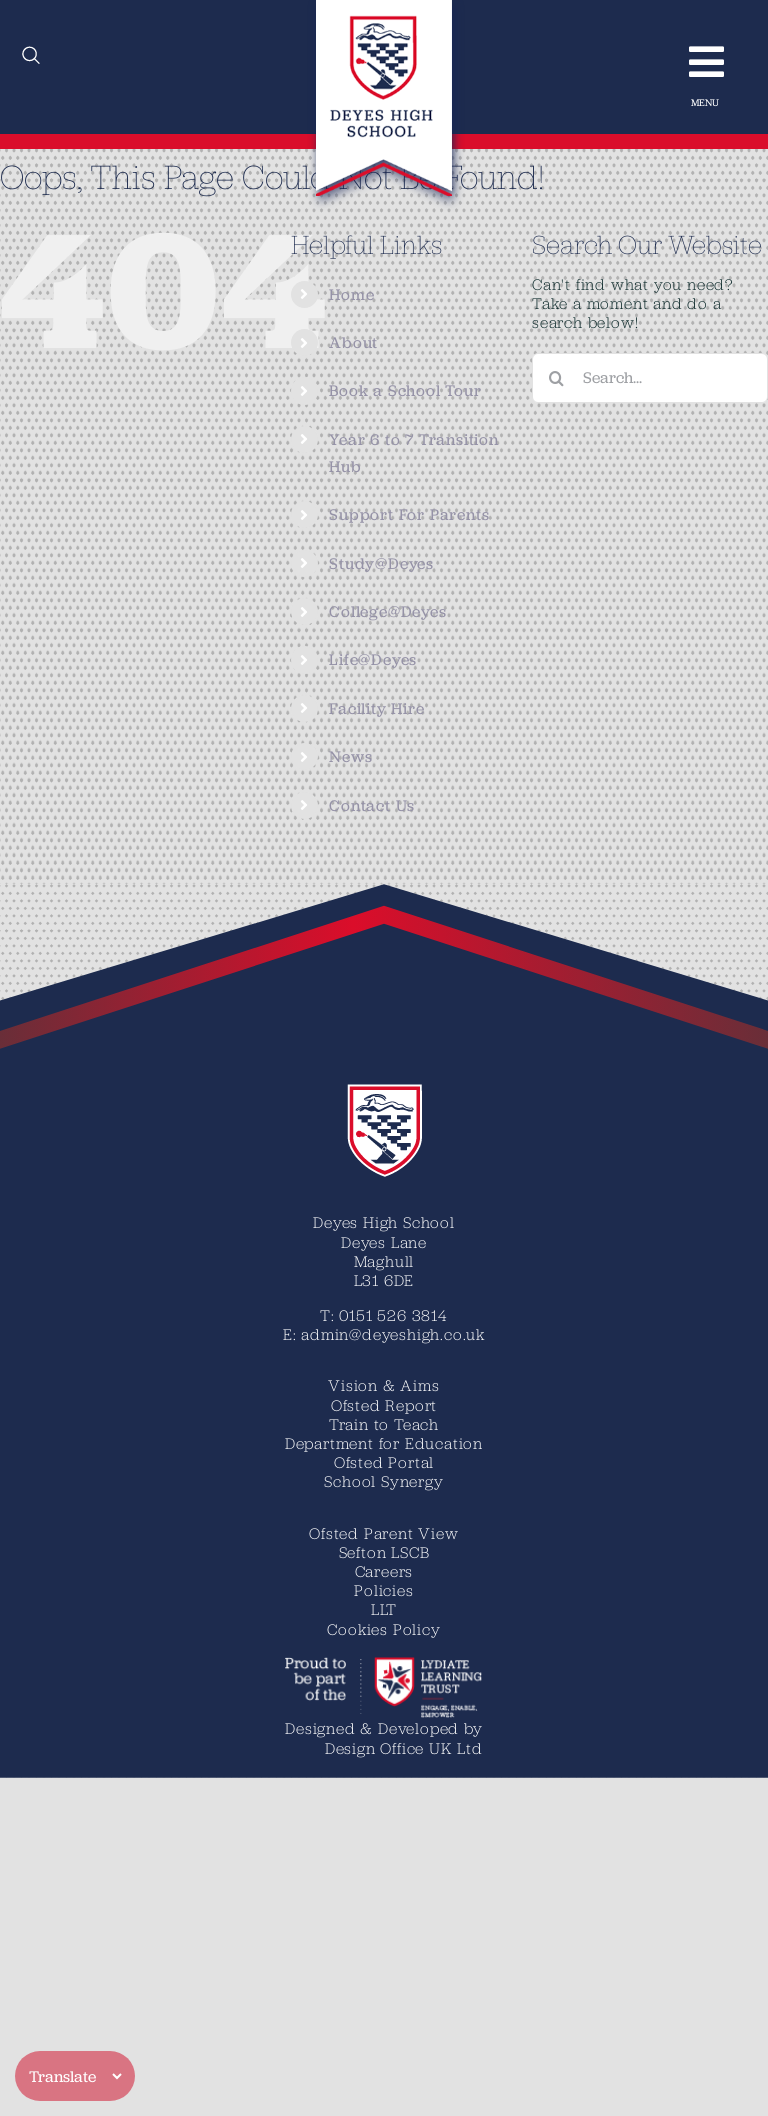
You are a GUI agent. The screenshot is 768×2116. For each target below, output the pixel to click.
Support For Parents (409, 514)
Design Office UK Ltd (404, 1748)
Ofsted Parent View (383, 1533)
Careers (384, 1571)
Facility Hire (376, 708)
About (353, 342)
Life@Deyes (373, 659)
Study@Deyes (381, 563)
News (350, 756)
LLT (384, 1609)
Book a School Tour (405, 390)
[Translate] (75, 2076)
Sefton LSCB (384, 1552)
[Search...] (650, 378)
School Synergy (383, 1481)
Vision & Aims (383, 1385)
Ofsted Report (384, 1405)
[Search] (557, 378)
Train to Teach (384, 1424)
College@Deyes (387, 611)
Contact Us (372, 805)
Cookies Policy (383, 1629)
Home (351, 294)
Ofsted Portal (384, 1462)
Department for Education (384, 1443)
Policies (383, 1590)
